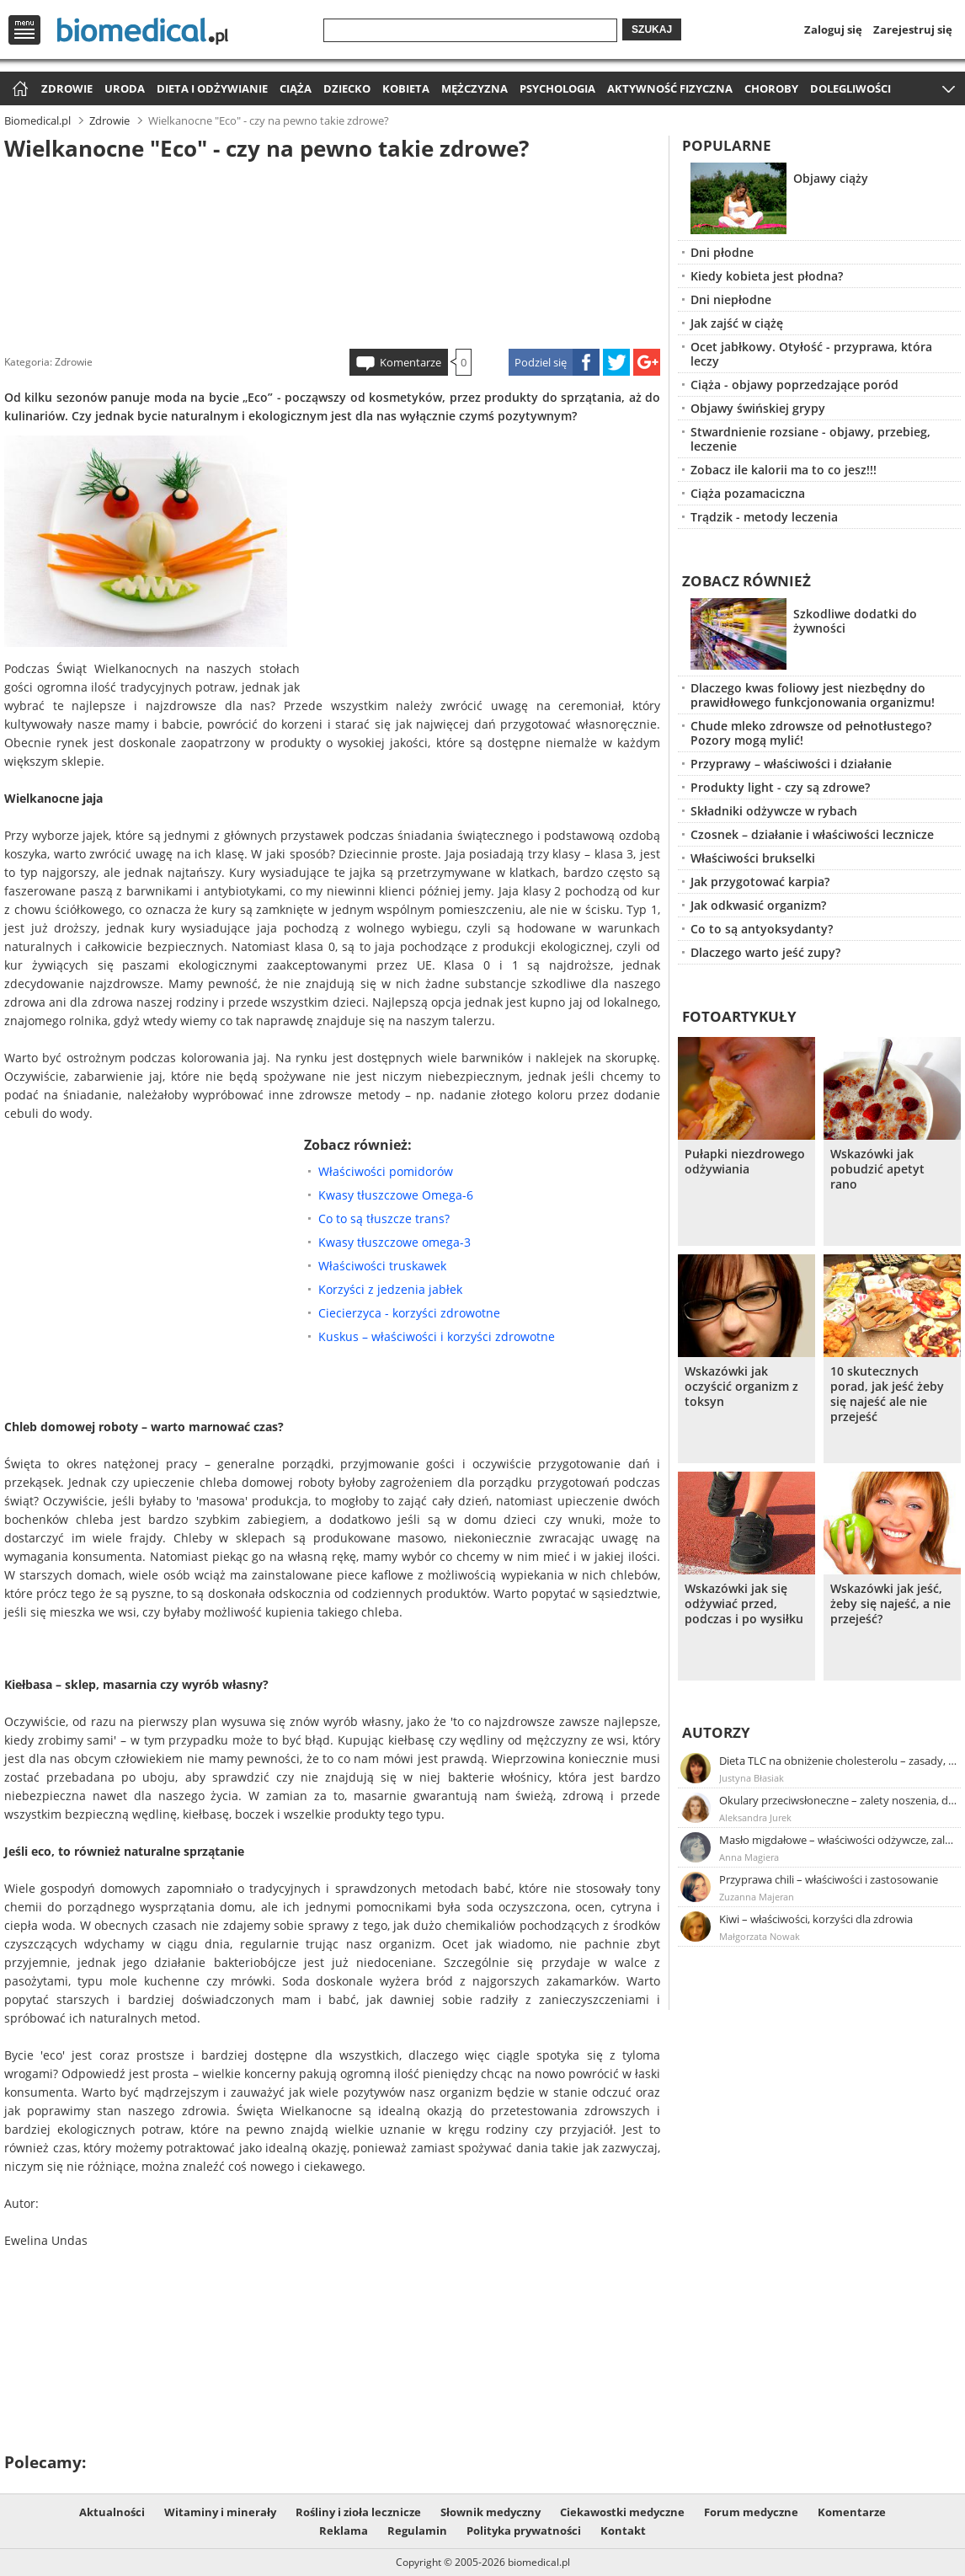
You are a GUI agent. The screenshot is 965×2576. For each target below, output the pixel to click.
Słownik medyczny (490, 2512)
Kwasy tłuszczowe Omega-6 (395, 1195)
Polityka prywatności (524, 2530)
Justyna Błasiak (751, 1778)
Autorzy (716, 1732)
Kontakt (623, 2530)
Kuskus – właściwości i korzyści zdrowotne (436, 1336)
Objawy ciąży (830, 178)
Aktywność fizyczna (670, 88)
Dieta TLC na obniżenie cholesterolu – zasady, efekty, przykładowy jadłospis (838, 1760)
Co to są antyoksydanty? (761, 929)
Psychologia (557, 88)
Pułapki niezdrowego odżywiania (745, 1161)
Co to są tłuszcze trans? (384, 1219)
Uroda (124, 88)
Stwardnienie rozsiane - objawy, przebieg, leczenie (810, 439)
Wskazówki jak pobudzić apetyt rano (877, 1169)
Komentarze (410, 362)
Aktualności (112, 2512)
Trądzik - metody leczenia (764, 517)
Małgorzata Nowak (759, 1936)
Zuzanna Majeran (756, 1896)
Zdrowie (67, 88)
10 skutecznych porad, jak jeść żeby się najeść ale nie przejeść (887, 1394)
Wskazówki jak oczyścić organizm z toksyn (741, 1386)
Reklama (343, 2530)
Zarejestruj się (912, 29)
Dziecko (347, 88)
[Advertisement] (332, 252)
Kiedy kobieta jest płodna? (766, 276)
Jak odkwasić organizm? (758, 905)
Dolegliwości (850, 88)
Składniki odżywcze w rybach (773, 811)
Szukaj (652, 29)
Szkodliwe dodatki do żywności (855, 621)
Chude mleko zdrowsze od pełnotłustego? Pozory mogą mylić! (810, 733)
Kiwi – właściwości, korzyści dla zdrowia (816, 1919)
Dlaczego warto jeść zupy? (765, 952)
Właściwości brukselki (752, 858)
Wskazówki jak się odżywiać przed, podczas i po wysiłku (744, 1604)
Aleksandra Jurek (755, 1817)
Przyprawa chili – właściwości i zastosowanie (828, 1879)
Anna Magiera (749, 1857)
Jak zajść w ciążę (736, 323)
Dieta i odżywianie (212, 88)
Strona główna (18, 90)
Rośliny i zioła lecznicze (358, 2512)
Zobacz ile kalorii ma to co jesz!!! (783, 470)
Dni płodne (722, 252)
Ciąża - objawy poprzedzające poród (794, 385)
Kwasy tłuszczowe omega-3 (394, 1242)
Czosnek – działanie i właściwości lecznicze (812, 834)
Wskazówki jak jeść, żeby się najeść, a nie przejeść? (890, 1604)
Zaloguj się (833, 29)
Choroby (771, 88)
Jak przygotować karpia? (759, 882)
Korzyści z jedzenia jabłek (390, 1289)
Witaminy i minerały (220, 2512)
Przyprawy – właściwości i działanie (791, 764)
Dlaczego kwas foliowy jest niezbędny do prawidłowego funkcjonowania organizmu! (812, 695)
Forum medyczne (751, 2512)
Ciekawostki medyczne (622, 2512)
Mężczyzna (474, 88)
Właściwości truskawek (382, 1266)
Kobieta (405, 88)
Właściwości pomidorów (385, 1171)
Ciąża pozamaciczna (747, 493)
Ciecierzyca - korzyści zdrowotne (409, 1313)
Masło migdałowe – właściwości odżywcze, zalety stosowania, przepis (838, 1839)
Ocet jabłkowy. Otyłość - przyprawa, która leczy (811, 354)
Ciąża (296, 88)
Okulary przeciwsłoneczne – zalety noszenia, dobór (838, 1800)
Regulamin (417, 2530)
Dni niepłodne (730, 299)
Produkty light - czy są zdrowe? (780, 787)
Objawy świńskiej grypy (757, 408)
